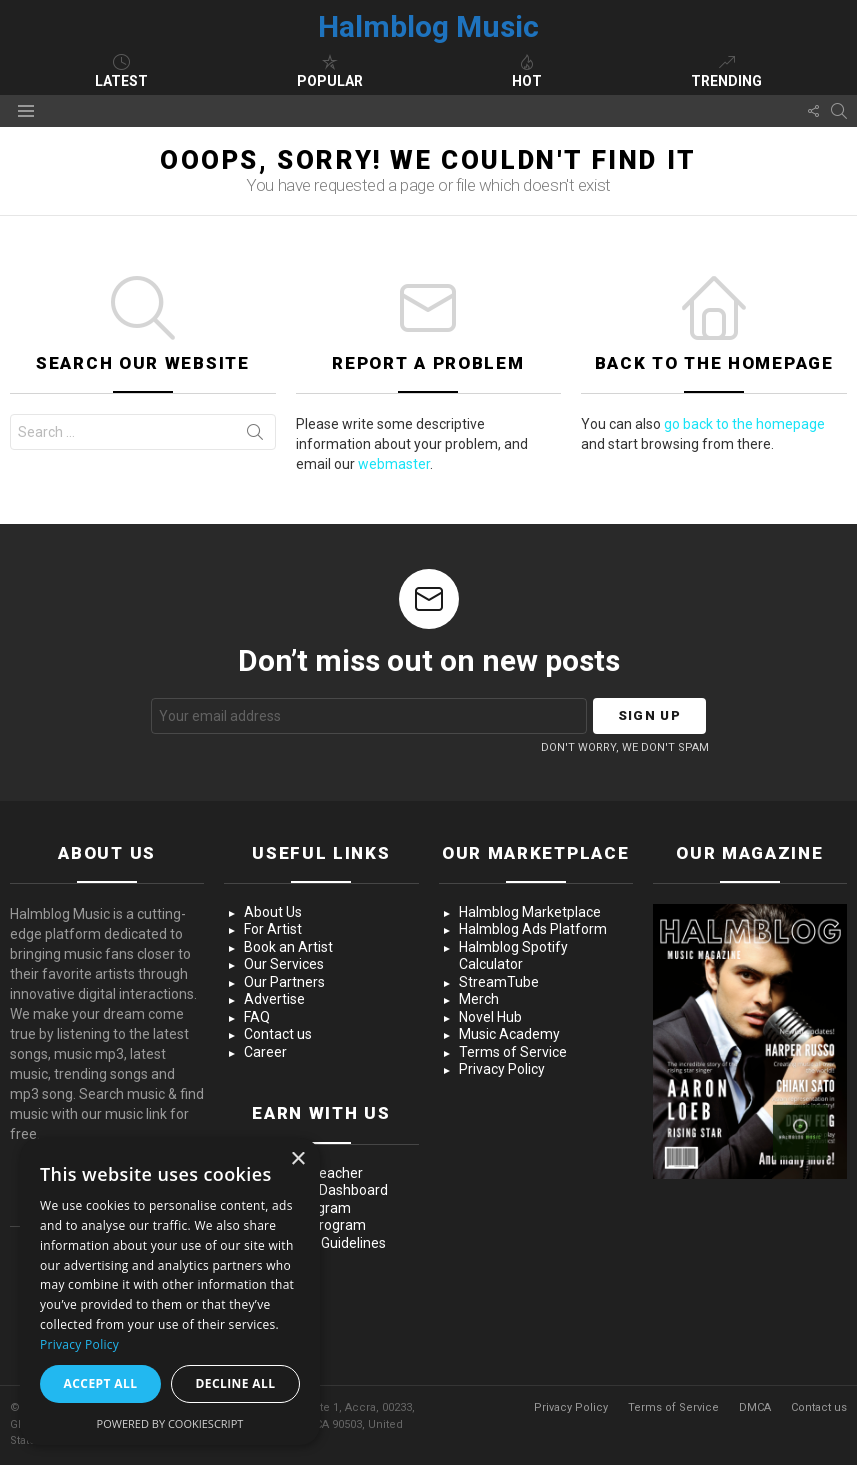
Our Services (284, 964)
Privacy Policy (502, 1069)
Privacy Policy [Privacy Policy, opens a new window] (79, 1344)
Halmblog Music (428, 26)
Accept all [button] (101, 1383)
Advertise (274, 999)
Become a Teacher (303, 1173)
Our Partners (284, 982)
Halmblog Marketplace (530, 912)
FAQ (257, 1017)
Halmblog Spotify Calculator (513, 956)
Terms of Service (513, 1052)
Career (265, 1052)
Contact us (278, 1034)
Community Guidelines (315, 1243)
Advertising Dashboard (316, 1190)
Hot (527, 71)
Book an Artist (288, 947)
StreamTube (499, 982)
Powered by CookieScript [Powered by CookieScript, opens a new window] (170, 1423)
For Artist (273, 929)
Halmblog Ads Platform (533, 929)
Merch (479, 999)
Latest (121, 71)
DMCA (755, 1407)
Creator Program (297, 1208)
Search (255, 436)
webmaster (394, 464)
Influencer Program (305, 1225)
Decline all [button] (236, 1383)
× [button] (297, 1159)
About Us (273, 912)
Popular (330, 71)
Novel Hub (490, 1017)
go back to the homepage (744, 424)
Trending (726, 71)
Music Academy (509, 1034)
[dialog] (170, 1291)
